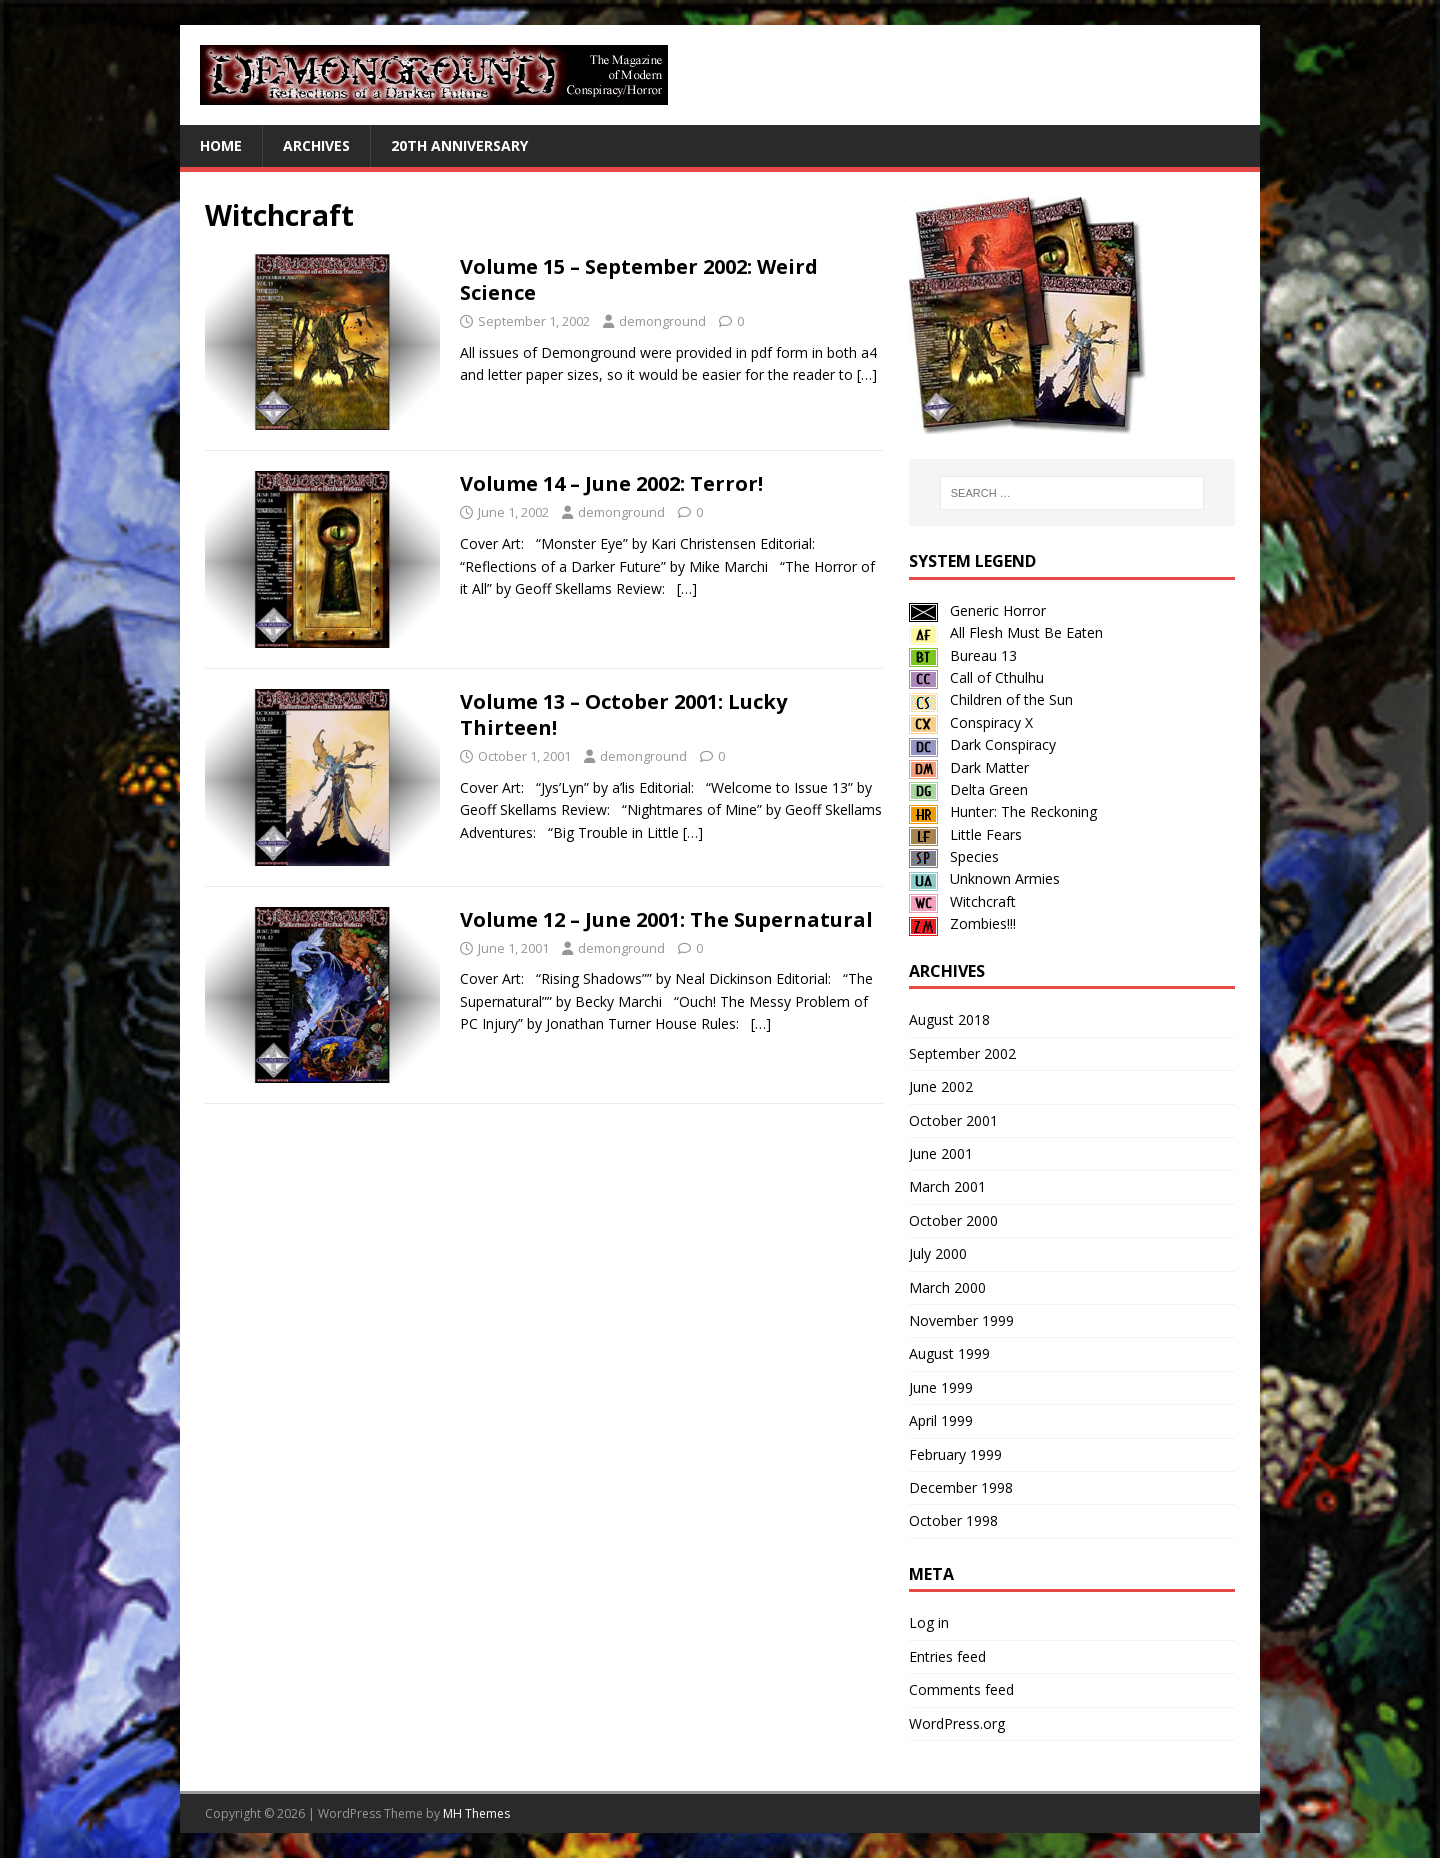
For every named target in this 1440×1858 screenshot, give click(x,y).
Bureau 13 (963, 655)
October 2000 (953, 1220)
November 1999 (961, 1320)
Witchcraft (962, 901)
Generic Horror (977, 610)
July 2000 (938, 1253)
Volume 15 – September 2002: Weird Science (639, 279)
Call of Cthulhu (976, 677)
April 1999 (941, 1420)
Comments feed (961, 1689)
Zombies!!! (962, 923)
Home (221, 145)
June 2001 (941, 1153)
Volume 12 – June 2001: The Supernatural (666, 919)
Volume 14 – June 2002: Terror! (611, 483)
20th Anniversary (459, 145)
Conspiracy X (971, 722)
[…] (867, 374)
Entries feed (947, 1656)
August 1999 (949, 1353)
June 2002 (941, 1086)
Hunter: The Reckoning (1003, 811)
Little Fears (965, 834)
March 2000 (947, 1287)
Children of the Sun (991, 699)
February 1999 (955, 1454)
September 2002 (962, 1053)
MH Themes (476, 1813)
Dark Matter (969, 767)
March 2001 (947, 1186)
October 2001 (953, 1120)
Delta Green (968, 789)
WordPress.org (957, 1723)
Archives (316, 145)
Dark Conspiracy (982, 744)
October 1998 (953, 1520)
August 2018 (949, 1019)
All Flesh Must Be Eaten (1006, 632)
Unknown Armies (984, 878)
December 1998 (961, 1487)
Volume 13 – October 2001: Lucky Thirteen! (623, 714)
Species (954, 856)
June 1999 (941, 1387)
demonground (662, 321)
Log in (929, 1622)
